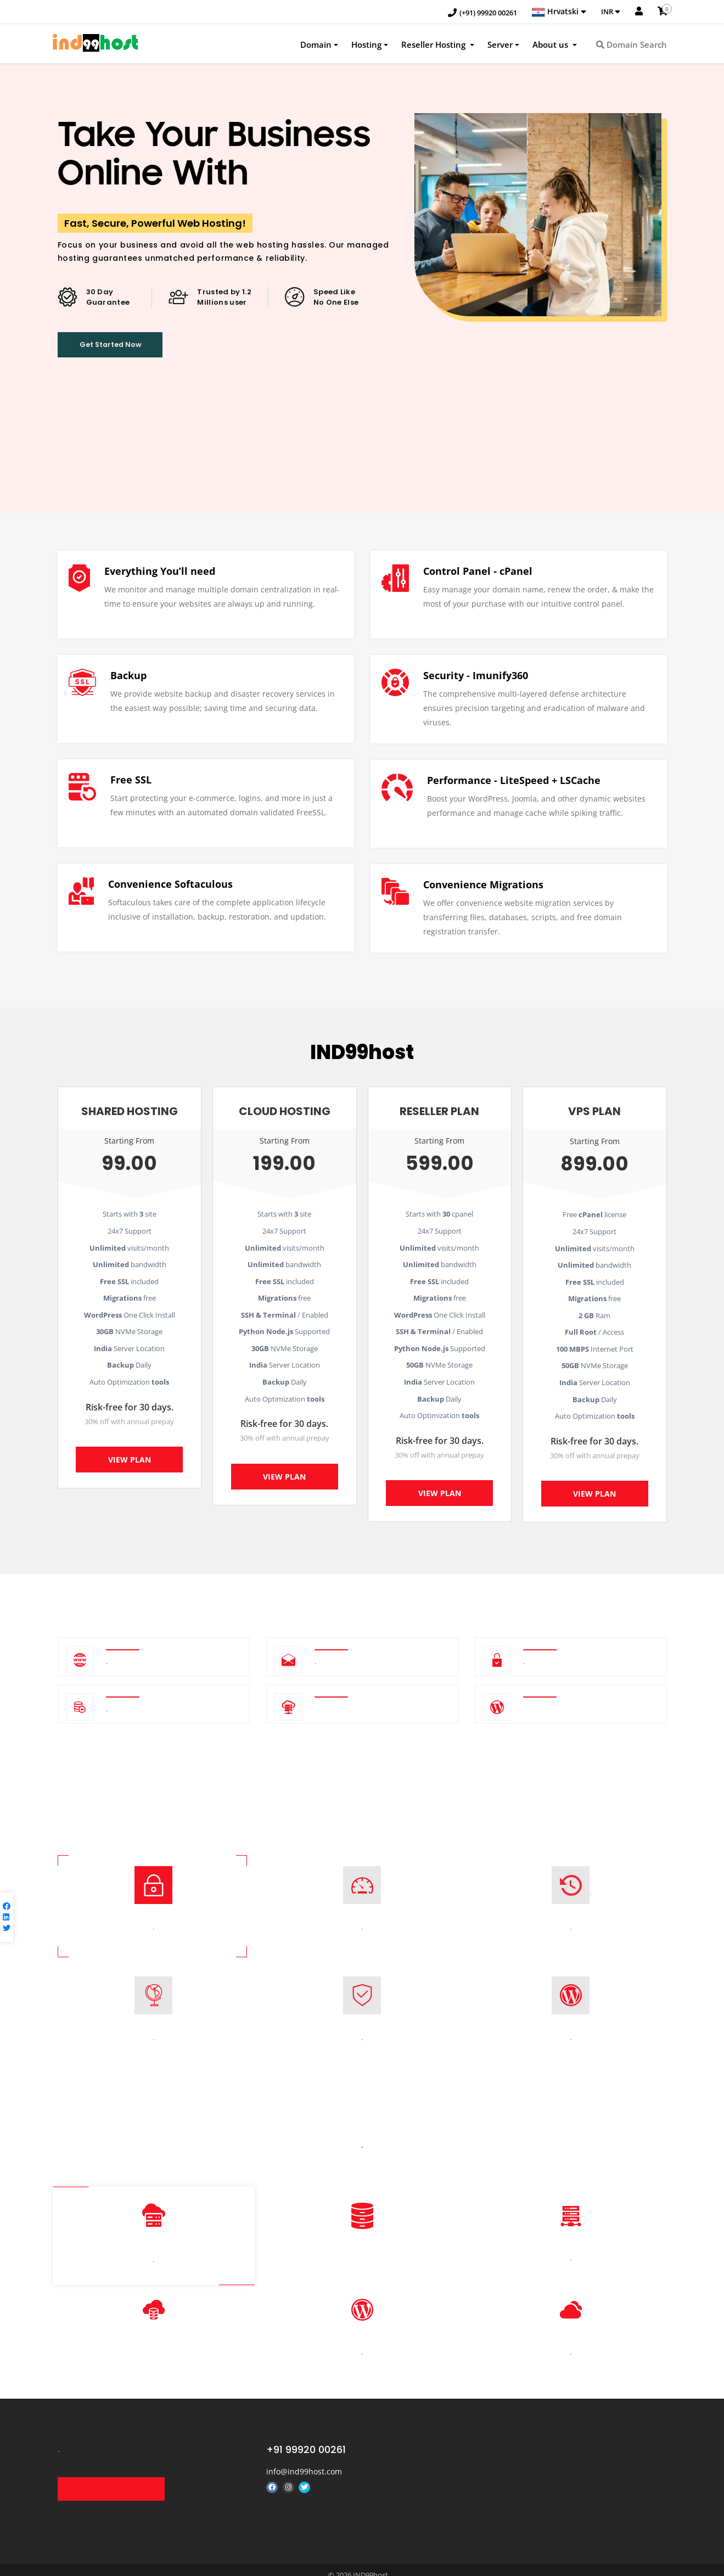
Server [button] (500, 46)
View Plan (129, 1463)
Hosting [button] (366, 46)
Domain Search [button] (631, 46)
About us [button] (551, 46)
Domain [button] (316, 46)
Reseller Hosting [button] (434, 46)
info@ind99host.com (304, 2456)
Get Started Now (127, 350)
